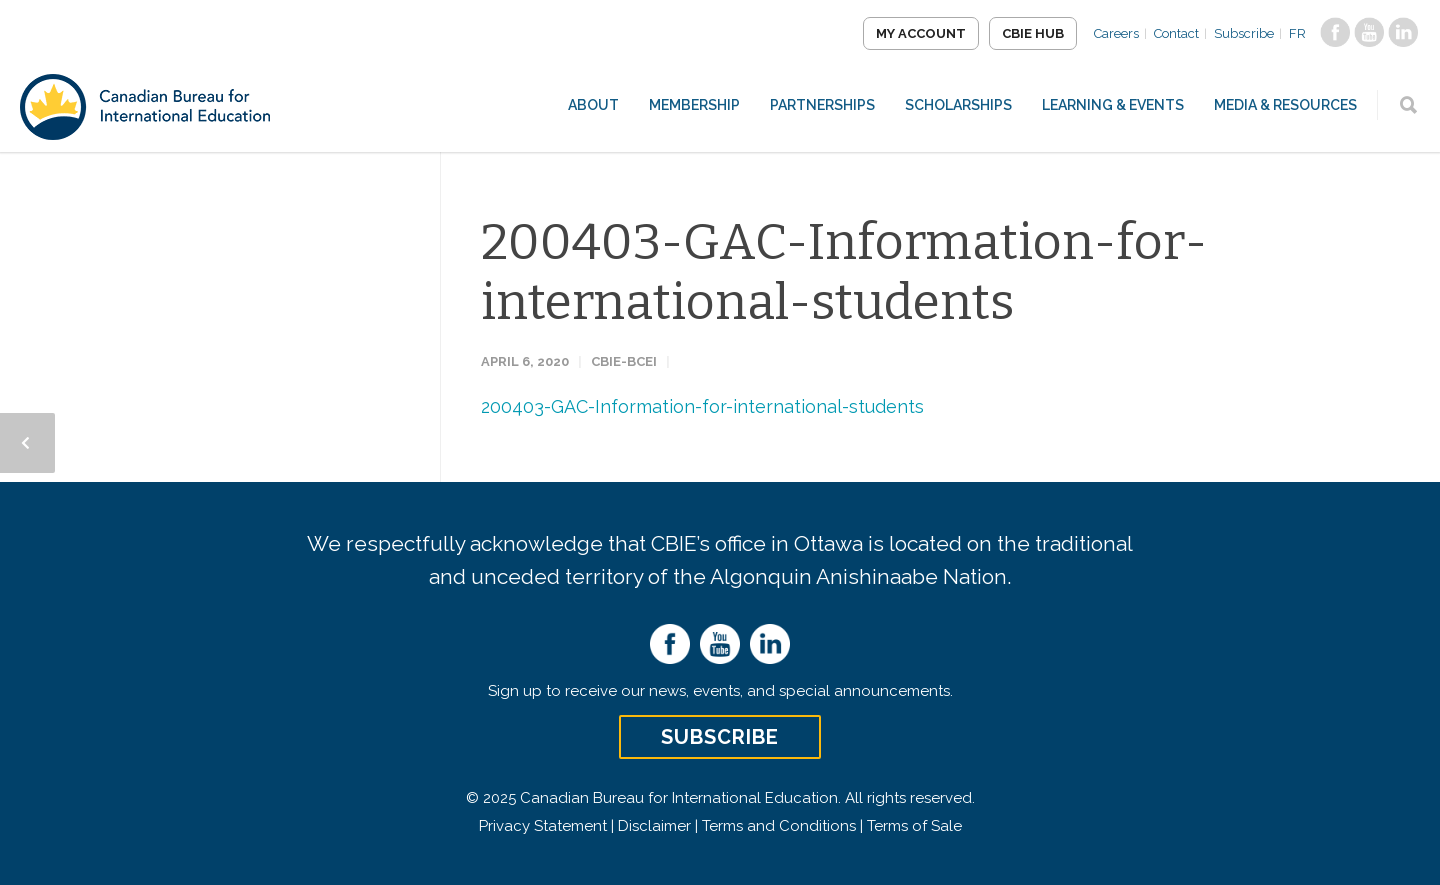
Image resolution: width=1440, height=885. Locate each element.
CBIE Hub (1033, 33)
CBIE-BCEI (624, 361)
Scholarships (958, 105)
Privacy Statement (543, 826)
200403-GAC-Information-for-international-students (844, 272)
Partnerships (822, 105)
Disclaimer (654, 826)
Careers (1116, 33)
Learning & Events (1113, 105)
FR (1297, 33)
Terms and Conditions (779, 826)
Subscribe (1244, 33)
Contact (1176, 33)
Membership (694, 105)
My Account (921, 33)
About (593, 105)
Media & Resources (1285, 105)
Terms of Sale (914, 826)
